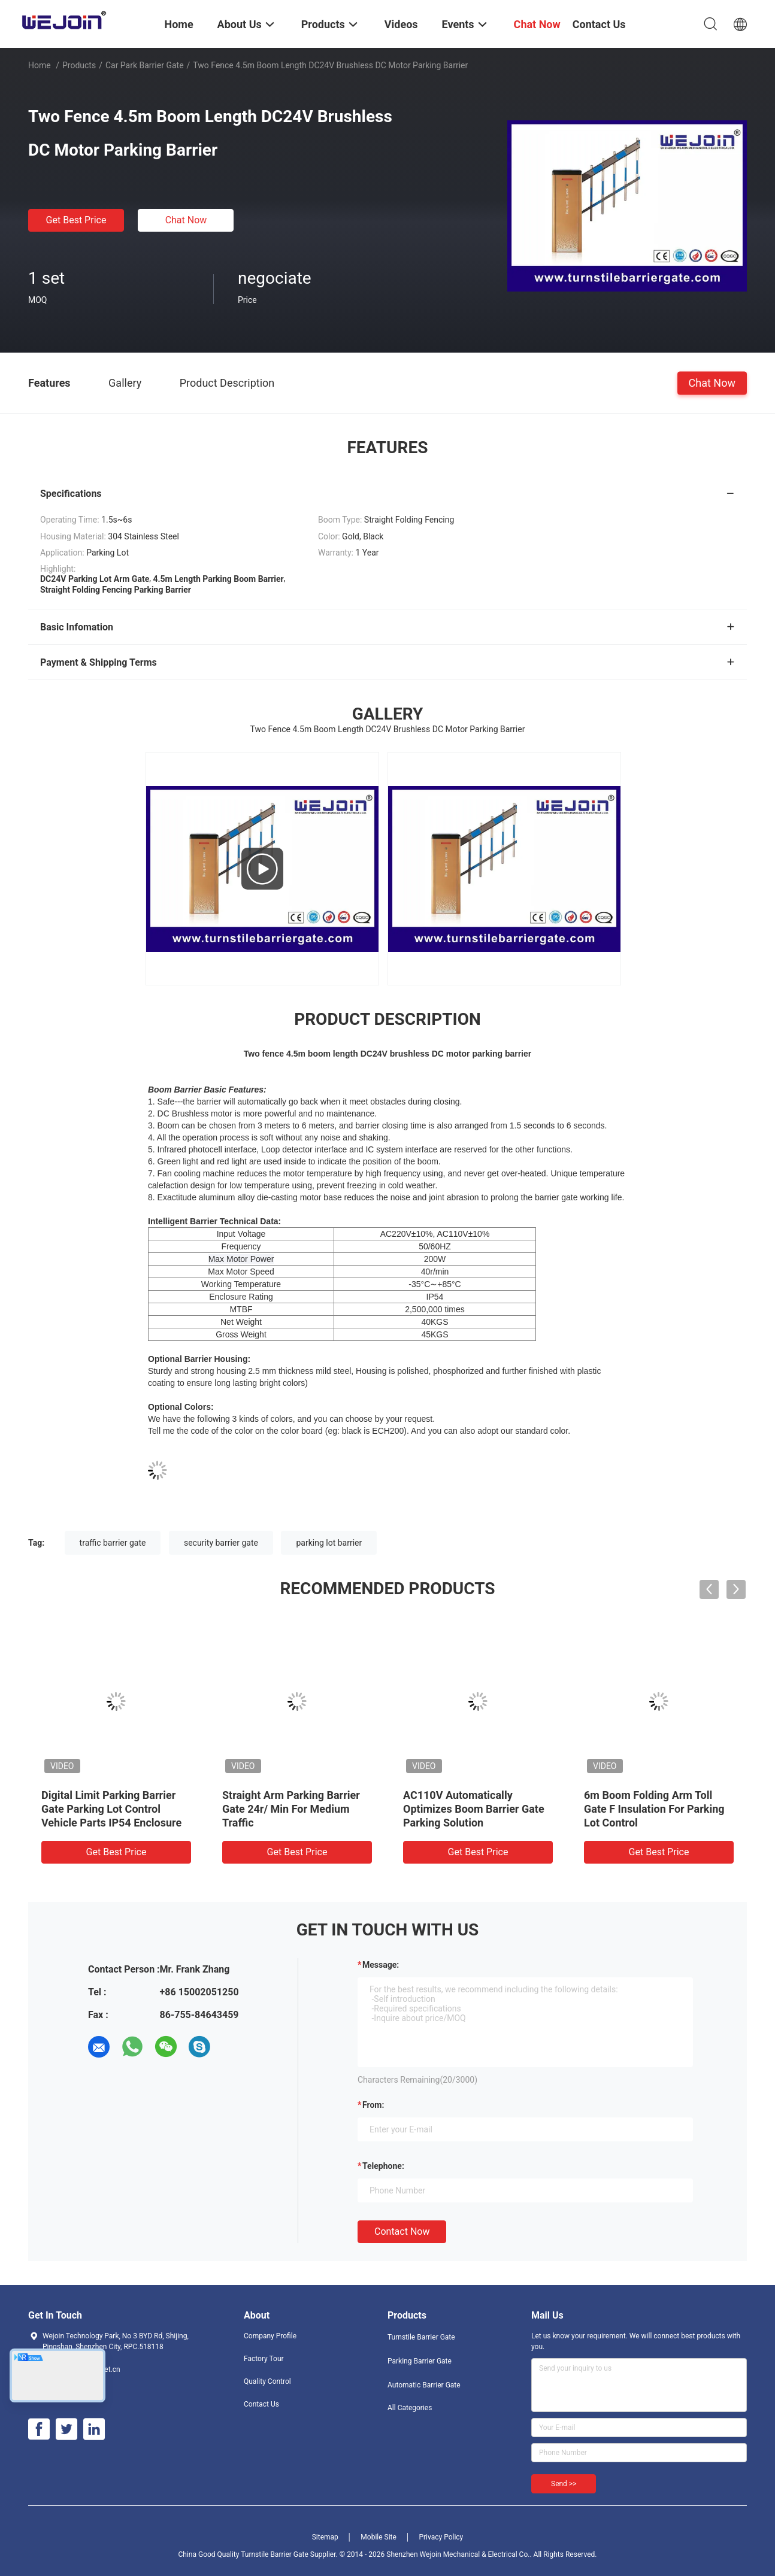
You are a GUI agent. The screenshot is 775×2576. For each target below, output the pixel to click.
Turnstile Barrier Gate (421, 2337)
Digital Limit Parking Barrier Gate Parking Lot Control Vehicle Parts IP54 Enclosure (111, 1809)
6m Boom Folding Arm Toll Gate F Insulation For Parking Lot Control (654, 1809)
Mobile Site (378, 2537)
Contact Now (401, 2231)
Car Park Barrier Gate (144, 65)
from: (373, 2105)
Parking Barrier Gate (420, 2361)
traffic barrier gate (113, 1543)
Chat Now (186, 220)
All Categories (410, 2408)
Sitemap (325, 2537)
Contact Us (261, 2404)
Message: (380, 1965)
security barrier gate (221, 1543)
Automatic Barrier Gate (424, 2385)
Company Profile (270, 2336)
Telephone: (383, 2166)
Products (79, 65)
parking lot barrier (329, 1543)
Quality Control (267, 2381)
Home (39, 65)
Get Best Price (76, 220)
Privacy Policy (441, 2537)
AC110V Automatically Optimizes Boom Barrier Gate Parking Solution (473, 1809)
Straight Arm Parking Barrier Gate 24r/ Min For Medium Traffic (291, 1809)
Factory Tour (264, 2358)
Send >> (563, 2484)
